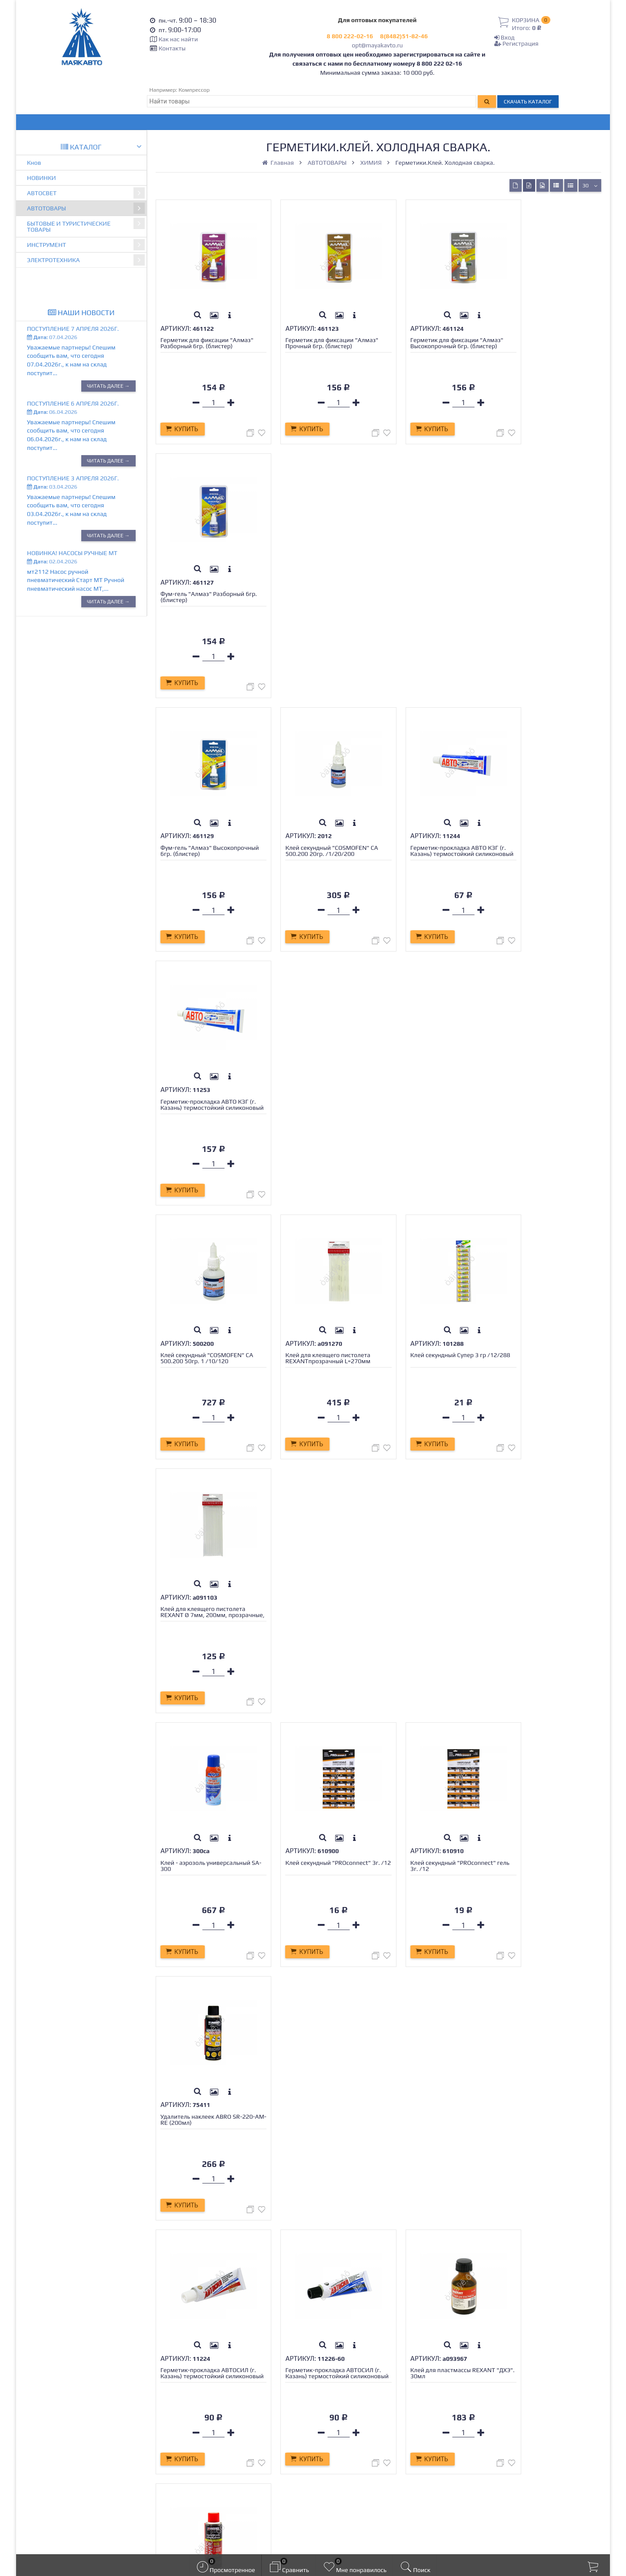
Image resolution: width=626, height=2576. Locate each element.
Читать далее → (108, 386)
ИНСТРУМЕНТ (86, 244)
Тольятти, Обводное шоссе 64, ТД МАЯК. (530, 2450)
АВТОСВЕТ (86, 193)
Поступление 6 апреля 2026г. (73, 403)
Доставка (183, 2396)
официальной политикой (307, 2540)
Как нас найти (178, 39)
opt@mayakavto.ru (377, 45)
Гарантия (183, 2416)
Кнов (34, 162)
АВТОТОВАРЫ (86, 208)
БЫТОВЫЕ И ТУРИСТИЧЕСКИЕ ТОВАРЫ (86, 225)
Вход (504, 37)
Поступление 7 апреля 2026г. (73, 328)
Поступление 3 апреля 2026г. (73, 478)
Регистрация (516, 43)
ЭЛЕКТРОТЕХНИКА (86, 260)
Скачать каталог (528, 101)
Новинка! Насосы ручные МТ (72, 552)
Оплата (179, 2406)
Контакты (172, 48)
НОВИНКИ (41, 177)
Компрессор (194, 90)
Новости (181, 2435)
